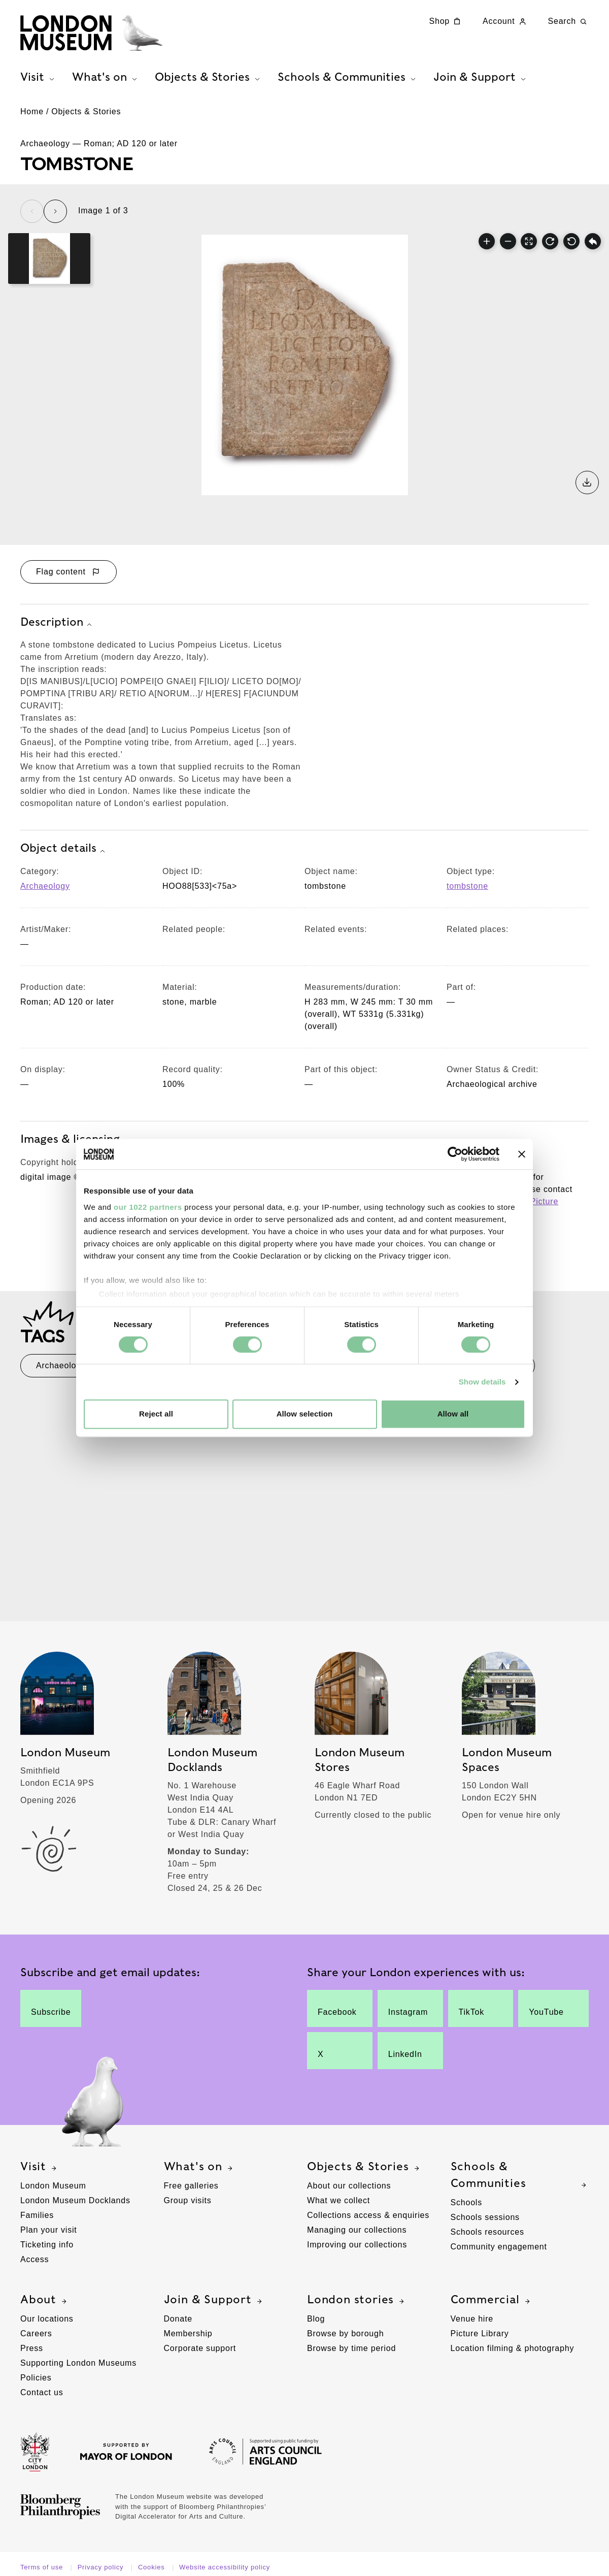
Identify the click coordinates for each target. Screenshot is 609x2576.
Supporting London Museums (78, 2363)
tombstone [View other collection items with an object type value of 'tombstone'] (467, 886)
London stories (357, 2299)
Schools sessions (485, 2217)
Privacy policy (102, 2567)
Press (31, 2348)
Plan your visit (48, 2230)
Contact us (41, 2392)
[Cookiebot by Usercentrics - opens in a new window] (455, 1154)
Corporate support (200, 2348)
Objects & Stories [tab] (208, 77)
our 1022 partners (148, 1207)
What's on (199, 2166)
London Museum (53, 2185)
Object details (64, 849)
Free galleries (191, 2185)
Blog (316, 2318)
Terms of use (42, 2567)
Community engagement (499, 2246)
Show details (482, 1381)
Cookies (152, 2567)
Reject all (156, 1414)
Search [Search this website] (568, 21)
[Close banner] (521, 1153)
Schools (467, 2202)
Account (505, 21)
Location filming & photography (512, 2348)
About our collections (349, 2185)
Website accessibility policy (224, 2567)
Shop (446, 21)
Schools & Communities (520, 2175)
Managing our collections (357, 2230)
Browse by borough (345, 2333)
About (44, 2299)
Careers (36, 2333)
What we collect (338, 2200)
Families (37, 2215)
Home (32, 111)
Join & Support (214, 2299)
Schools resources (487, 2232)
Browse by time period (351, 2348)
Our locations (47, 2318)
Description (57, 623)
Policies (36, 2377)
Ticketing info (47, 2244)
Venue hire (472, 2318)
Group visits (188, 2200)
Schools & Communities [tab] (348, 77)
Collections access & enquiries (368, 2215)
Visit (39, 2166)
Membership (188, 2333)
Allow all (453, 1414)
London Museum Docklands (75, 2200)
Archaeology (45, 886)
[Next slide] (55, 211)
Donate (178, 2318)
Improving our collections (357, 2244)
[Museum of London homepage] (91, 33)
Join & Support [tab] (480, 77)
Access (34, 2259)
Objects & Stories (86, 111)
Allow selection (305, 1414)
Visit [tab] (38, 77)
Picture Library (480, 2333)
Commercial (491, 2299)
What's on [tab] (106, 77)
